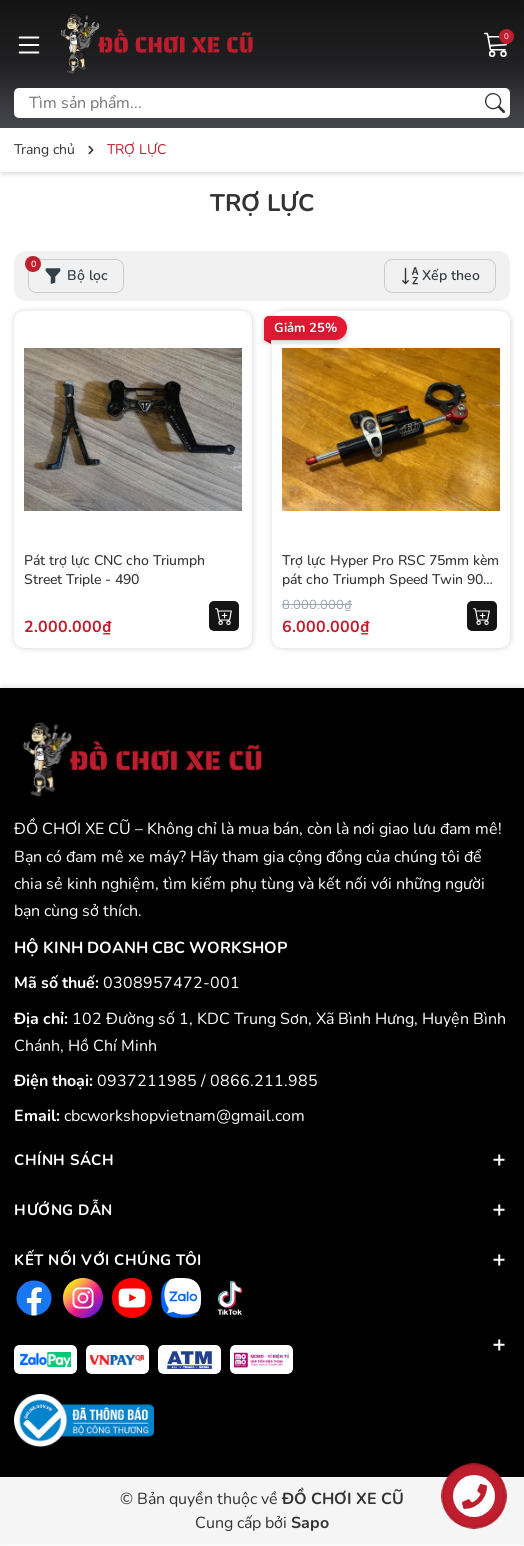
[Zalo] (178, 1297)
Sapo (310, 1523)
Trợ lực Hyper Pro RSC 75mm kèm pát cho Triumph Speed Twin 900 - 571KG (390, 580)
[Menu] (29, 44)
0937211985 (149, 1081)
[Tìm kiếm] (495, 103)
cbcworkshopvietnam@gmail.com (184, 1116)
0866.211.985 (264, 1081)
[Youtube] (129, 1297)
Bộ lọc (68, 272)
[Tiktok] (227, 1297)
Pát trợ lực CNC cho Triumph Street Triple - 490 (114, 570)
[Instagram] (80, 1297)
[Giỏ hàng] (497, 43)
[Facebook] (31, 1297)
